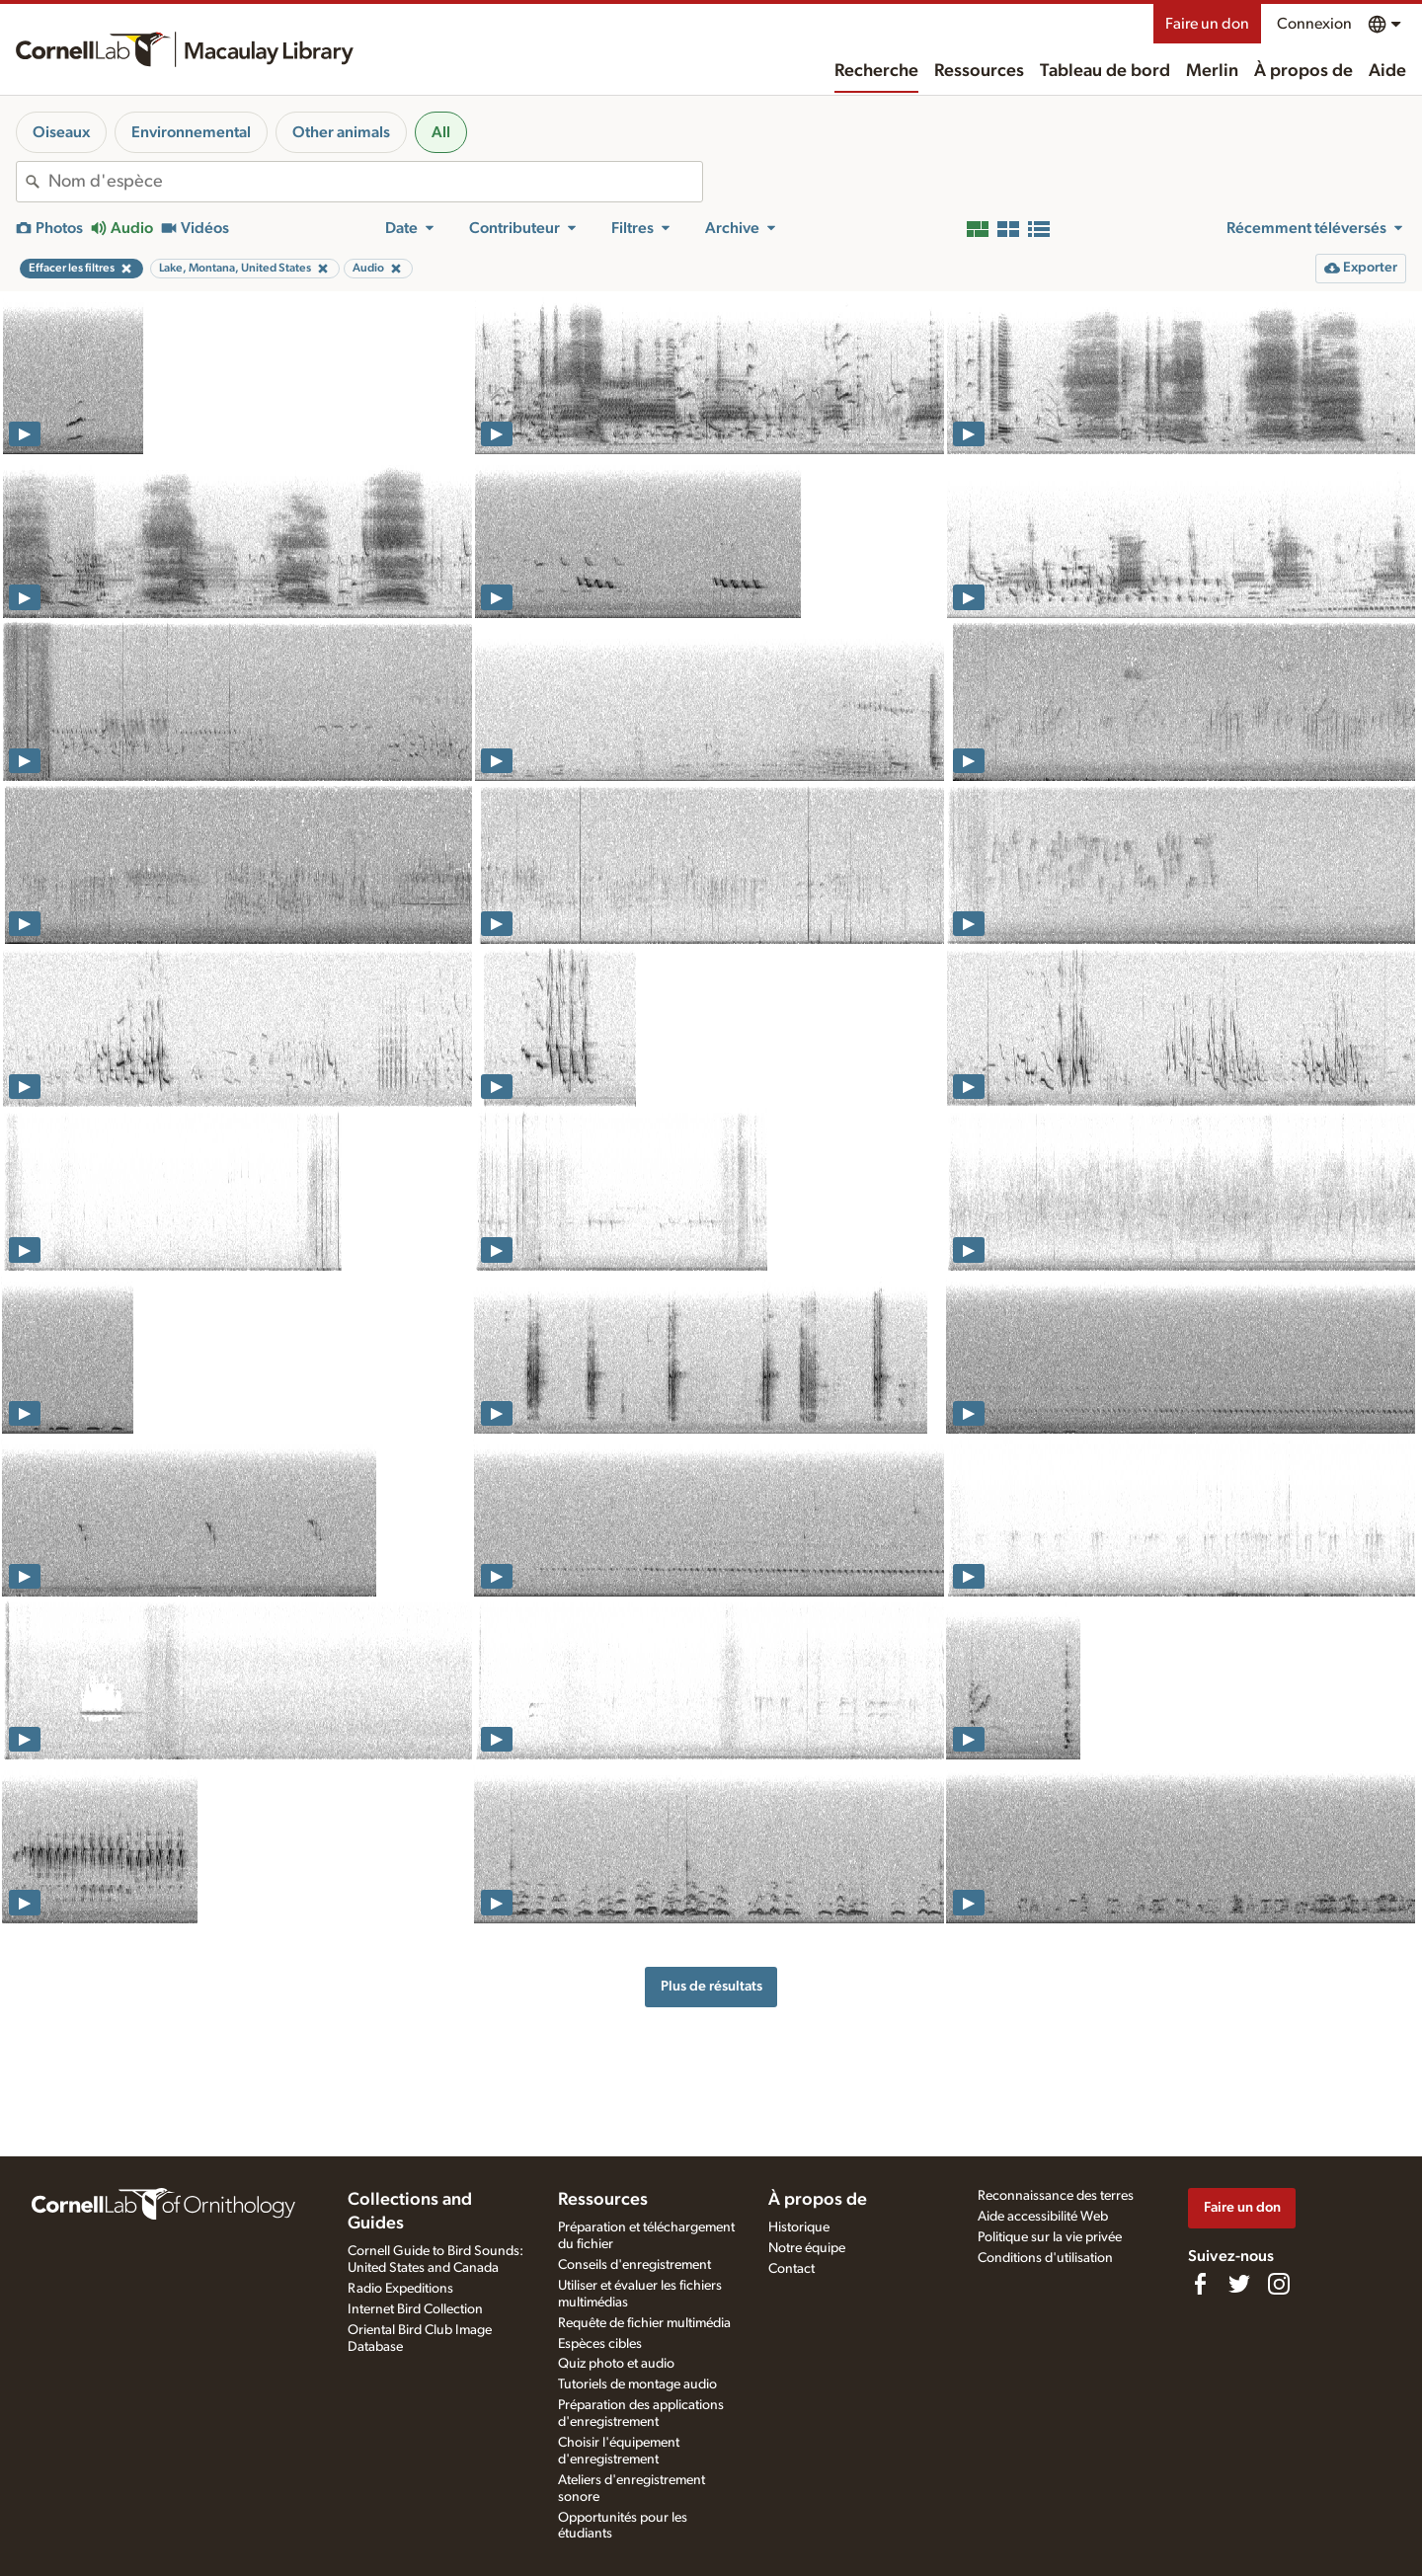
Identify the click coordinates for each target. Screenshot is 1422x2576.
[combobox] (375, 181)
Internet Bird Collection (415, 2309)
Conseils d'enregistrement (634, 2265)
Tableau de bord (1105, 71)
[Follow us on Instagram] (1279, 2284)
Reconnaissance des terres (1056, 2196)
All (441, 132)
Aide (1387, 71)
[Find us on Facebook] (1200, 2284)
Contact (791, 2269)
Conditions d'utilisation (1045, 2258)
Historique (799, 2227)
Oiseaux (61, 132)
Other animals (341, 132)
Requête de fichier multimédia (644, 2323)
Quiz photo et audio (616, 2364)
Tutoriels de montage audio (637, 2384)
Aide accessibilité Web (1043, 2217)
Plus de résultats (711, 1986)
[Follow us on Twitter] (1239, 2284)
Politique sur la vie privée (1050, 2237)
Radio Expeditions (400, 2289)
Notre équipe (806, 2248)
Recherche (876, 71)
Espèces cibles (600, 2344)
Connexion (1314, 24)
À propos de (1303, 71)
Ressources (979, 71)
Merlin (1212, 71)
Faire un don (1207, 24)
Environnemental (191, 132)
